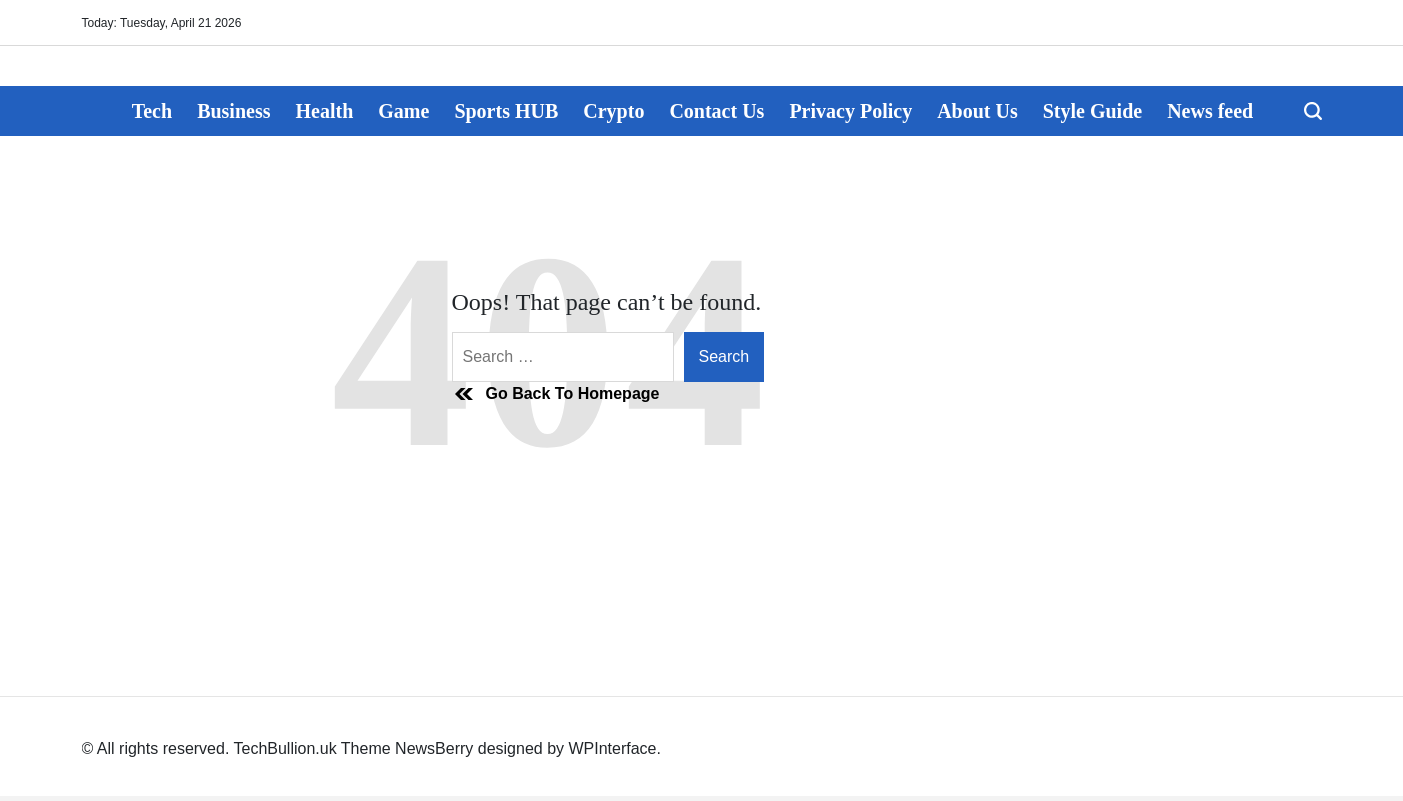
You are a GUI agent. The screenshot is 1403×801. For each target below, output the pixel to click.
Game (403, 111)
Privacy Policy (850, 111)
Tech (152, 111)
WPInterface (612, 748)
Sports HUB (506, 111)
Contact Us (716, 111)
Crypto (613, 111)
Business (233, 111)
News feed (1210, 111)
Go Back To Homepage (556, 394)
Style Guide (1092, 111)
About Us (977, 111)
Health (325, 111)
